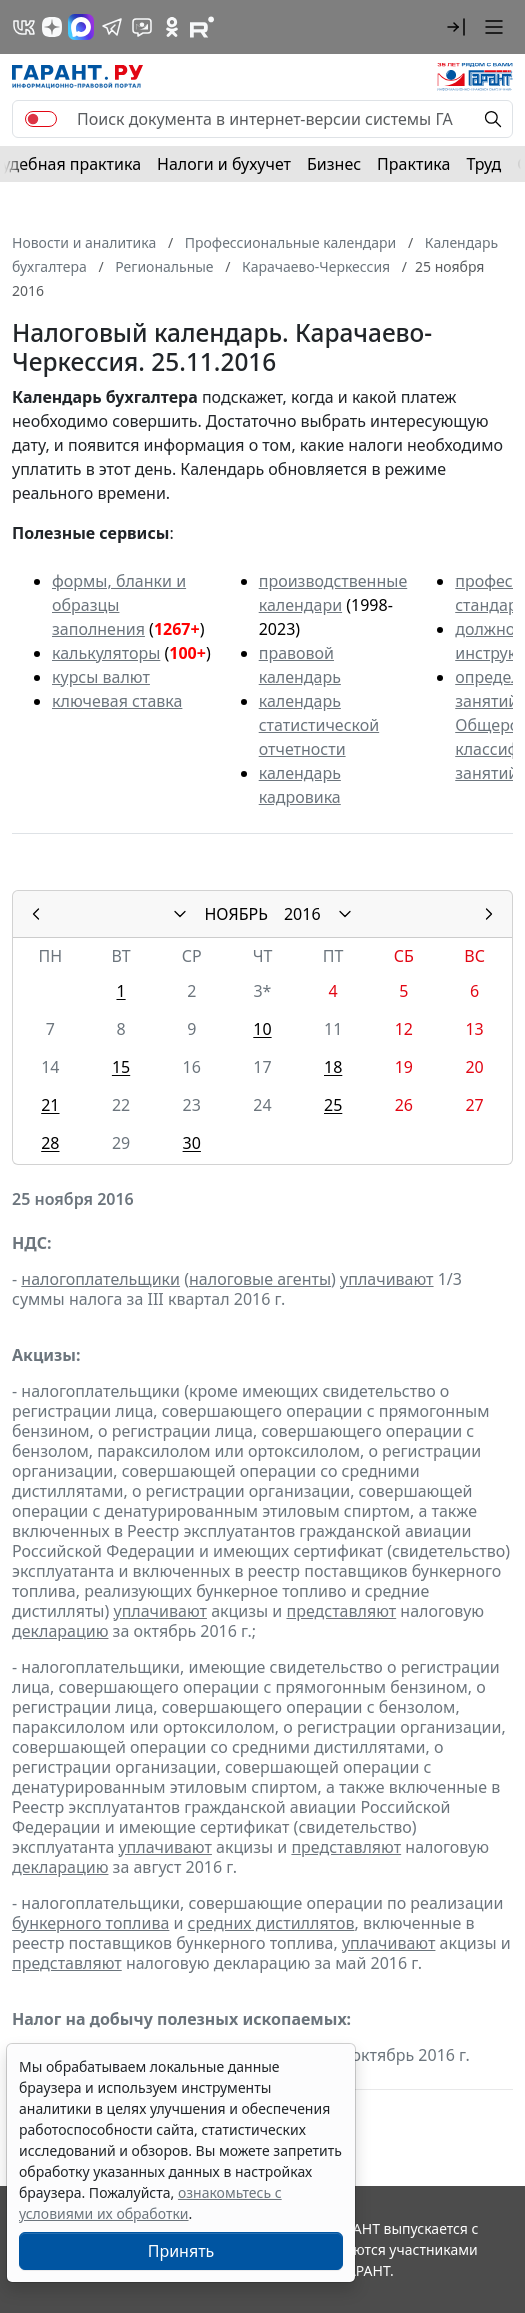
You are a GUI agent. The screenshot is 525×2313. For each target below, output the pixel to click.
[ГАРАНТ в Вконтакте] (24, 27)
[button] (456, 27)
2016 (302, 914)
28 (50, 1143)
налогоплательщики (100, 1279)
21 (50, 1105)
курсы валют (101, 677)
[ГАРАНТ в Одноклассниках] (172, 27)
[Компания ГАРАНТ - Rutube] (202, 27)
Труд (483, 164)
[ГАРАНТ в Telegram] (112, 27)
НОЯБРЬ (236, 914)
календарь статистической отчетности (319, 725)
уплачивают (386, 1279)
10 (262, 1029)
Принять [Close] (181, 2251)
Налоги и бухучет (224, 164)
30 (192, 1143)
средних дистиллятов (271, 1923)
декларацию (60, 1631)
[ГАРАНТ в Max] (81, 27)
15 (121, 1067)
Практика (413, 164)
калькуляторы (106, 653)
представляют (341, 1611)
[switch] (41, 119)
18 (333, 1067)
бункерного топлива (90, 1923)
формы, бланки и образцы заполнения (119, 605)
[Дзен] (52, 27)
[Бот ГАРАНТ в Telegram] (142, 27)
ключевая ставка (117, 701)
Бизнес (334, 164)
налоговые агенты (260, 1279)
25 (333, 1105)
